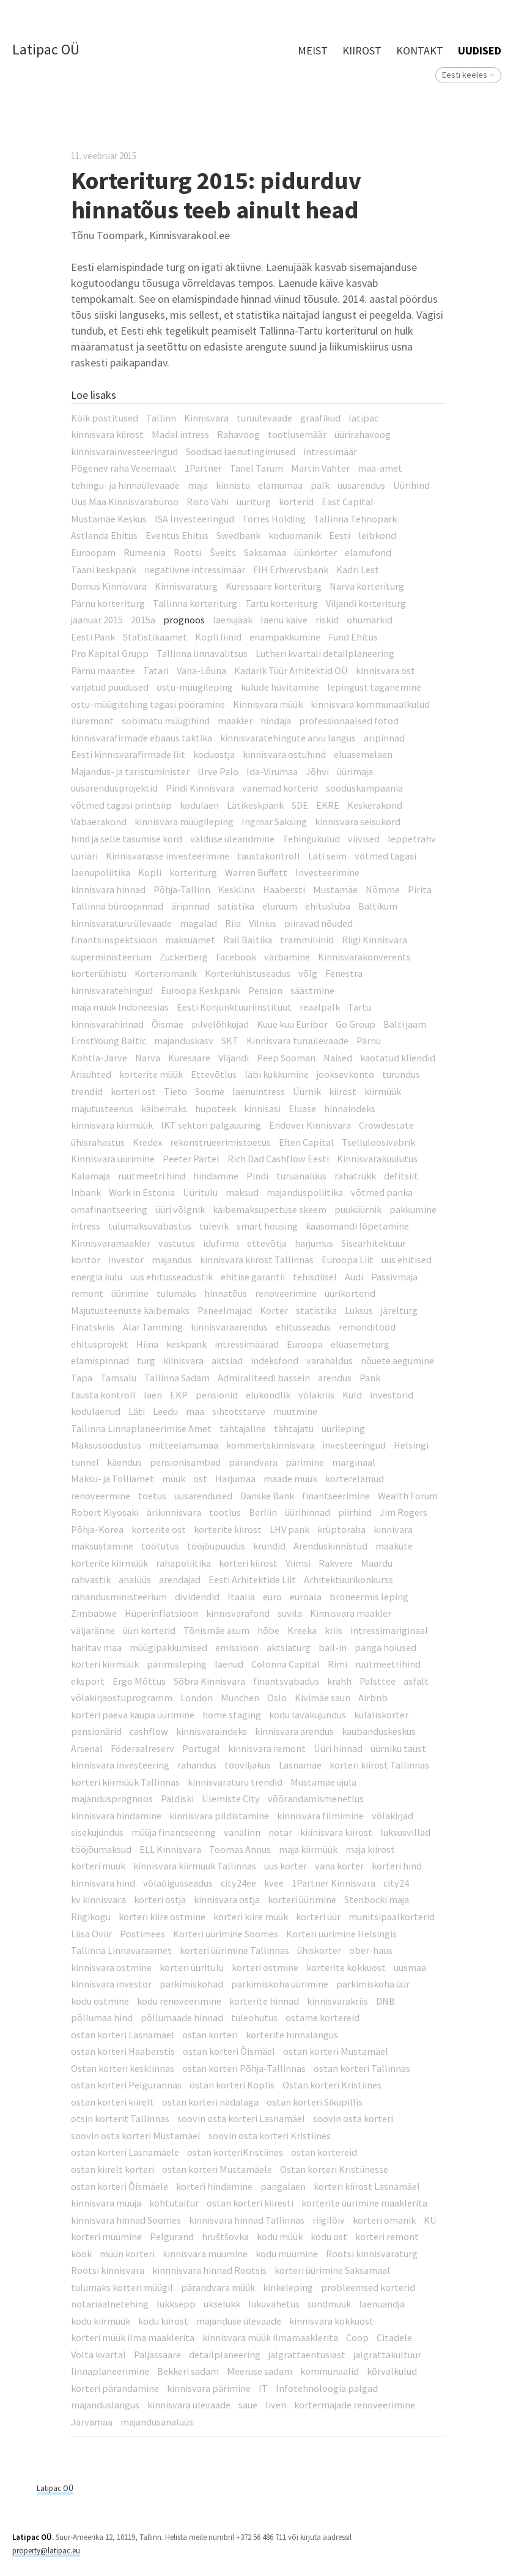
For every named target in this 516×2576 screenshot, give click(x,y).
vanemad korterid (280, 788)
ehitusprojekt (99, 1344)
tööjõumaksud (101, 1849)
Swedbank (238, 535)
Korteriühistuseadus (247, 973)
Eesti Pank (93, 637)
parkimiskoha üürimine (279, 1984)
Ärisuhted (91, 1074)
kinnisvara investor (111, 1984)
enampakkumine (284, 637)
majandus (172, 1259)
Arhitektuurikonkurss (348, 1579)
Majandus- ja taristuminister (130, 771)
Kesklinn (236, 889)
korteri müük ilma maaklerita (132, 2337)
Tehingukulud (311, 839)
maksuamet (190, 940)
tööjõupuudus (216, 1546)
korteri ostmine (265, 1967)
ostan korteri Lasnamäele (125, 2152)
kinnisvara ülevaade (188, 2405)
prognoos (184, 620)
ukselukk (222, 2304)
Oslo (277, 1697)
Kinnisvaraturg (186, 586)
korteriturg (193, 872)
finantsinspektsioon (114, 940)
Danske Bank (267, 1496)
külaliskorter (381, 1715)
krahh (339, 1681)
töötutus (160, 1546)
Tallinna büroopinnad (117, 906)
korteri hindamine (214, 2186)
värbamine (287, 957)
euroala (306, 1597)
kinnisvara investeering (120, 1765)
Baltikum (377, 906)
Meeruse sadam (259, 2371)
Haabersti (284, 889)
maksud (242, 1192)
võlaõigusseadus (178, 1883)
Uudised (479, 50)
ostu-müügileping (195, 687)
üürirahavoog (362, 434)
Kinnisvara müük (268, 704)
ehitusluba (327, 906)
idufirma (221, 1243)
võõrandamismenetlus (316, 1798)
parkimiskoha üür (373, 1984)
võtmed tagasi (385, 856)
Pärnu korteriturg (108, 603)
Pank (369, 1378)
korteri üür (318, 1916)
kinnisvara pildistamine (219, 1816)
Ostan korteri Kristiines (331, 2085)
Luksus (359, 1310)
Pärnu (368, 1040)
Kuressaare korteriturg (274, 586)
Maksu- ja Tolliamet (112, 1478)
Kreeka (302, 1630)
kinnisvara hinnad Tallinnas (246, 2220)
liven (275, 2405)
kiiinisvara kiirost (336, 1832)
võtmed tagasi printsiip (121, 805)
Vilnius (262, 923)
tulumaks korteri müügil (122, 2287)
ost (200, 1478)
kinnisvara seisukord (357, 821)
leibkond (377, 535)
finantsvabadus (286, 1681)
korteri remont (387, 2236)
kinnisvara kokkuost (331, 2321)
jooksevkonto (345, 1074)
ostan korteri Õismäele (119, 2186)
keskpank (186, 1344)
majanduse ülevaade (238, 2321)
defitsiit (401, 1176)
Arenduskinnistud (330, 1546)
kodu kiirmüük (100, 2321)
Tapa (81, 1378)
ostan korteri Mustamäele (217, 2169)
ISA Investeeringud (194, 519)
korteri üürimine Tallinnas (234, 1950)
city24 (396, 1883)
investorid (391, 1395)
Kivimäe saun (322, 1697)
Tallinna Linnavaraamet (121, 1950)
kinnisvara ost (385, 670)
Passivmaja (394, 1277)
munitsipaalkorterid (391, 1916)
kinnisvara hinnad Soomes (126, 2220)
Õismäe (167, 1024)
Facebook (236, 957)
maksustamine (102, 1546)
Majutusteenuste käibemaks (130, 1310)
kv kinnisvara (98, 1899)
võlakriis (316, 1395)
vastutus (176, 1243)
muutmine (295, 1411)
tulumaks (176, 1293)
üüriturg (254, 502)
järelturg (399, 1310)
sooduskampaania (364, 788)
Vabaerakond (99, 821)
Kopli (149, 872)
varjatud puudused (110, 687)
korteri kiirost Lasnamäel (367, 2186)
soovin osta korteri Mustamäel (136, 2135)
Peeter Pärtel (191, 1159)
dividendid (197, 1597)
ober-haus (371, 1950)
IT (263, 2388)
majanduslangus (105, 2405)
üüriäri (84, 856)
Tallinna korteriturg (195, 603)
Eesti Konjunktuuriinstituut (234, 1007)
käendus (124, 1462)
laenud (229, 1664)
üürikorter (315, 552)
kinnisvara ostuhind (284, 754)
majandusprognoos (112, 1798)
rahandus (196, 1765)
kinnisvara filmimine (320, 1816)
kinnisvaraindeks (211, 1731)
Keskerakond (374, 805)
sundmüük (329, 2304)
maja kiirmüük (308, 1849)
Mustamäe (335, 889)
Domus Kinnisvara (109, 586)
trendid (87, 1091)
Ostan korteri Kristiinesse (334, 2169)
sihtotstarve (238, 1411)
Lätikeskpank (255, 805)
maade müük (290, 1478)
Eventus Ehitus (177, 535)
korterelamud (354, 1478)
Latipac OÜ (45, 50)
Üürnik (307, 1091)
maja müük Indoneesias (120, 1007)
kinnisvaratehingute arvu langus (288, 738)
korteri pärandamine (115, 2388)
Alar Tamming (153, 1327)
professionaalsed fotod (349, 721)
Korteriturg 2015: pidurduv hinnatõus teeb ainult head (216, 195)
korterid (296, 502)
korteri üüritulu (192, 1967)
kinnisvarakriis (337, 2001)
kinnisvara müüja (106, 2203)
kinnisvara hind (103, 1883)
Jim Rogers (403, 1512)
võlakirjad (392, 1816)
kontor (85, 1259)
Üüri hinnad (338, 1748)
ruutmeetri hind (151, 1176)
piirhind (355, 1512)
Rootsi (188, 552)
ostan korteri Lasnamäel (122, 2035)
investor (126, 1259)
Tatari (156, 670)
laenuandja (382, 2304)
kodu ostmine (100, 2001)
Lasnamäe (300, 1765)
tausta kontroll (103, 1395)
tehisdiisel (315, 1277)
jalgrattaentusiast (306, 2354)
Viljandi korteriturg (366, 603)
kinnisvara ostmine (111, 1967)
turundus (401, 1074)
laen (153, 1395)
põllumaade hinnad (182, 2017)
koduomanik (294, 535)
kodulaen (199, 805)
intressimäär (330, 451)
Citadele (394, 2337)
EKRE (327, 805)
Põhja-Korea (97, 1529)
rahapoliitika (183, 1563)
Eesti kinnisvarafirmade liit (128, 754)
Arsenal (87, 1748)
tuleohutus (254, 2017)
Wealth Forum (408, 1496)
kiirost (342, 1091)
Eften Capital (306, 1142)
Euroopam (93, 552)
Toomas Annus (240, 1849)
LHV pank (289, 1529)
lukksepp (176, 2304)
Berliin (263, 1512)
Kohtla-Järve (99, 1058)
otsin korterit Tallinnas (120, 2118)
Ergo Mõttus (139, 1681)
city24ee (238, 1883)
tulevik (214, 1226)
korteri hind (397, 1866)
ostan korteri (210, 2035)
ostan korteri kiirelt (112, 2102)
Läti (136, 1411)
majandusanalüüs (156, 2422)
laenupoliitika (100, 872)
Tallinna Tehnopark (355, 519)
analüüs (135, 1579)
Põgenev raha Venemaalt (124, 468)
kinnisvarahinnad (107, 1024)
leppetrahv (412, 839)
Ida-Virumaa (272, 771)
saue (247, 2405)
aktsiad (227, 1360)
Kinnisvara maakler (350, 1613)
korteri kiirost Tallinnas (379, 1765)
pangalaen (283, 2186)
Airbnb (373, 1697)
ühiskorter (319, 1950)
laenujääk (232, 620)
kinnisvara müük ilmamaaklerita (270, 2337)
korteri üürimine (302, 1899)
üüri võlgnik (180, 1209)
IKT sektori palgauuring (211, 1125)
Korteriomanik (166, 973)
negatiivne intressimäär (194, 569)
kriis (333, 1630)
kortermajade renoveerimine (354, 2405)
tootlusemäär (297, 434)
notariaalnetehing (110, 2304)
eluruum (279, 906)
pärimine (305, 1462)
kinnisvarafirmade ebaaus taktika (141, 738)
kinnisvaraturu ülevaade (121, 923)
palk (320, 485)
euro (272, 1597)
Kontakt (419, 50)
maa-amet (380, 468)
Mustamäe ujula (323, 1782)
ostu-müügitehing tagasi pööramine (148, 704)
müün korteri (127, 2254)
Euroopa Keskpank (200, 990)
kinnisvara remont (267, 1748)
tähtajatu (294, 1428)
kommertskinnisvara (270, 1445)
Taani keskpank (103, 569)
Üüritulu (200, 1192)
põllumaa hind (102, 2017)
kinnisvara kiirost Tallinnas (257, 1259)
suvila (290, 1613)
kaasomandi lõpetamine (357, 1226)
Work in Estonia (142, 1192)
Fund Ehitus (353, 637)
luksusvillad (405, 1832)
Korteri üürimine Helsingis (341, 1934)
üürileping (343, 1428)
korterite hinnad (264, 2001)
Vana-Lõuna (201, 670)
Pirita (420, 889)
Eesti (339, 535)
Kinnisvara (206, 418)
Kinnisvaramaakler (110, 1243)
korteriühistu (99, 973)
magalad (198, 923)
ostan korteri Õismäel (229, 2051)
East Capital (348, 502)
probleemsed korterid (368, 2287)
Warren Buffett (256, 872)
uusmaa (410, 1967)
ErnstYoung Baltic (108, 1040)
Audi (354, 1277)
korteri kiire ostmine (162, 1916)
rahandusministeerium (119, 1597)
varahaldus (329, 1360)
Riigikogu (91, 1916)
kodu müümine (287, 2254)
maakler (235, 721)
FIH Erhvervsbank (290, 569)
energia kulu (96, 1277)
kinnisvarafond (238, 1613)
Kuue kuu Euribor (292, 1024)
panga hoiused (385, 1647)
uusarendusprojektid (114, 788)
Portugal (201, 1748)
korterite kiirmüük (109, 1563)
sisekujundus (97, 1832)
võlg (307, 973)
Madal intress (180, 434)
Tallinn (161, 418)
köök (81, 2254)
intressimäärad (247, 1344)
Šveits (223, 552)
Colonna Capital (285, 1664)
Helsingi (411, 1445)
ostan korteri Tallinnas (362, 2068)
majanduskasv (183, 1040)
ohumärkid (370, 620)
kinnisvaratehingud (112, 990)
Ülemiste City (231, 1798)
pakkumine (413, 1209)
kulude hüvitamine (280, 687)
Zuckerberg (184, 957)
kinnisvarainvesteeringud (124, 451)
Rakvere (336, 1563)
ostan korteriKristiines (235, 2152)
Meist (313, 50)
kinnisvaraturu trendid (235, 1782)
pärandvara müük (218, 2287)
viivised (364, 839)
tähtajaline (242, 1428)
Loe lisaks (93, 395)
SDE (300, 805)
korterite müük (151, 1074)
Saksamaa (265, 552)
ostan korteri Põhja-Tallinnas (244, 2068)
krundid (269, 1546)
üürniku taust (398, 1748)
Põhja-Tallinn (181, 889)
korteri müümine (106, 2236)
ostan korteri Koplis (232, 2085)
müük (173, 1478)
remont (87, 1293)
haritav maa (96, 1647)
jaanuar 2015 (97, 620)
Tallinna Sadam (177, 1378)
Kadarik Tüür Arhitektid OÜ (291, 670)
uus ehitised (406, 1259)
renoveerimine (286, 1293)
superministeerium (111, 957)
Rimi (337, 1664)
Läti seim (327, 856)
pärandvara (253, 1462)
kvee (274, 1883)
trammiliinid (307, 940)
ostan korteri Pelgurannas (126, 2085)
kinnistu (233, 485)
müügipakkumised (168, 1647)
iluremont (92, 721)
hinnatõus (225, 1293)
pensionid (217, 1395)
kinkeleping (288, 2287)
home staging (231, 1715)
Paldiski (177, 1798)
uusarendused (203, 1496)
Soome (209, 1091)
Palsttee (377, 1681)
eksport (88, 1681)
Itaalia (241, 1597)
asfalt (416, 1681)
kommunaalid (329, 2371)
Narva (147, 1058)
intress (85, 1226)
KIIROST (361, 50)
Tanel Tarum (256, 468)
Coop (357, 2337)
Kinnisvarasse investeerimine (167, 856)
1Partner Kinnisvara (333, 1883)
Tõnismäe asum (216, 1630)
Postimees (142, 1934)
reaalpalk (320, 1007)
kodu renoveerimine (179, 2001)
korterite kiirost (228, 1529)
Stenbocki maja (376, 1899)
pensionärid (96, 1731)
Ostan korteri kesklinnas (122, 2068)
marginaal (353, 1462)
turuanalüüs (301, 1176)
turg (146, 1360)
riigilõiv (328, 2220)
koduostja (214, 754)
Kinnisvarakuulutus (377, 1159)
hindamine (215, 1176)
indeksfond (274, 1360)
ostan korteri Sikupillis (315, 2102)
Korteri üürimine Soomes (225, 1934)
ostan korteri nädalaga (210, 2102)
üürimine (130, 1293)
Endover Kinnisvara (310, 1125)
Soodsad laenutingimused (240, 451)
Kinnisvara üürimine (113, 1159)
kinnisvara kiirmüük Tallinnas (194, 1866)
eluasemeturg (360, 1344)
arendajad (180, 1579)
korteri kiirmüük (105, 1664)
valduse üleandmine (232, 839)
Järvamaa (91, 2422)
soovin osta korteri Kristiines (269, 2135)
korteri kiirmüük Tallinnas (125, 1782)
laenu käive (284, 620)
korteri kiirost (248, 1563)
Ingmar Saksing (274, 821)
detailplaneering (224, 2354)
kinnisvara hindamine (116, 1816)
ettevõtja (267, 1243)
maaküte (394, 1546)
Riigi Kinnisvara (374, 940)
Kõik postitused (104, 418)
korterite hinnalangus (292, 2035)
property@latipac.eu (46, 2550)
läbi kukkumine (277, 1074)
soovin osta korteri (353, 2118)
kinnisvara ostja (227, 1899)
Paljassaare (157, 2354)
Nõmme (383, 889)
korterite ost (158, 1529)
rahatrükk (355, 1176)
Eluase (302, 1108)
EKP (179, 1395)
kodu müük (280, 2236)
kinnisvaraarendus (229, 1327)
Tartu (359, 1007)
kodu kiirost (163, 2321)
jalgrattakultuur (387, 2354)
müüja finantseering (173, 1832)
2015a (143, 620)
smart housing (267, 1226)
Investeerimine (327, 872)
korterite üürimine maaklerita (364, 2203)
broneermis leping (369, 1597)
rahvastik (91, 1579)
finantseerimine (336, 1496)
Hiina (147, 1344)
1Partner (203, 468)
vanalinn (242, 1832)
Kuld (352, 1395)
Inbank (86, 1192)
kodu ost (329, 2236)
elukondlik (268, 1395)
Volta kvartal (98, 2354)
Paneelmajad (224, 1310)
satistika (236, 906)
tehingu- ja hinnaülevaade (125, 485)
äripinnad (384, 738)
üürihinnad (307, 1512)
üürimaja (355, 771)
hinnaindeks (349, 1108)
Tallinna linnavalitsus (202, 653)
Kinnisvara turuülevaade (297, 1040)
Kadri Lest (357, 569)
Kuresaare (189, 1058)
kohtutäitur (174, 2203)
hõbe (268, 1630)
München (240, 1697)
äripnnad (190, 906)
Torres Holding (274, 519)
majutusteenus (102, 1108)
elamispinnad (100, 1360)
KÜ (430, 2220)
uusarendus (361, 485)
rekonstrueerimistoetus (220, 1142)
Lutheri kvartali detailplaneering (325, 653)
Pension (265, 990)
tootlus (225, 1512)
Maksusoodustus (106, 1445)
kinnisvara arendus (294, 1731)
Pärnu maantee (103, 670)
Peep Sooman (286, 1058)
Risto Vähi (207, 502)
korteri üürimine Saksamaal (332, 2270)
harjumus (314, 1243)
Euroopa (305, 1344)
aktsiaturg (289, 1647)
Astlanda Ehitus (104, 535)
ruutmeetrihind (388, 1664)
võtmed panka (382, 1192)
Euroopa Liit (348, 1259)
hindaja (275, 721)
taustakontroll (268, 856)
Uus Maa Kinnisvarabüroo (125, 502)
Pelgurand (172, 2236)
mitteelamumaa (183, 1445)
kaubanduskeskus (379, 1731)
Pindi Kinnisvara (200, 788)
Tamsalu (118, 1378)
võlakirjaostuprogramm (121, 1697)
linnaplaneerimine (110, 2371)
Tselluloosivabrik (378, 1142)
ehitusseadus (303, 1327)
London (196, 1697)
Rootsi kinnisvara (107, 2270)
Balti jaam (404, 1024)
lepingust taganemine (374, 687)
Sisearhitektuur (373, 1243)
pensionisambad (185, 1462)
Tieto (175, 1091)
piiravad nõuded (318, 923)
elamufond (368, 552)
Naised (337, 1058)
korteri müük (98, 1866)
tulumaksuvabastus (149, 1226)
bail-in (333, 1647)
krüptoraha (341, 1529)
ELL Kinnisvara (170, 1849)
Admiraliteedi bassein (264, 1378)
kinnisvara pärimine (209, 2388)
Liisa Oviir (91, 1934)
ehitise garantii (253, 1277)
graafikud (320, 418)
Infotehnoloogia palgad (327, 2388)
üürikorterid (350, 1293)
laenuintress (258, 1091)
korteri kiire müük (250, 1916)
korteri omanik (384, 2220)
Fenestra (344, 973)
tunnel (85, 1462)
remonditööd (367, 1327)
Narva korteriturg (367, 586)
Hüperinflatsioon (161, 1613)
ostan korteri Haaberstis (123, 2051)
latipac (363, 418)
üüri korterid (149, 1630)
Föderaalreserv (142, 1748)
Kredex (147, 1142)
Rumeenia (144, 552)
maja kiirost (370, 1849)
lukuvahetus (274, 2304)
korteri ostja (160, 1899)
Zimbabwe (94, 1613)
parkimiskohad (191, 1984)
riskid (327, 620)
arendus (335, 1378)
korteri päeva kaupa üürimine (132, 1715)
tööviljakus (247, 1765)
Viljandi (233, 1058)
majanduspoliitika (305, 1192)
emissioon (237, 1647)
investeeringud (354, 1445)
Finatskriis (93, 1327)
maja (198, 485)
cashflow (149, 1731)
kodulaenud (95, 1411)
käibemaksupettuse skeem (269, 1209)
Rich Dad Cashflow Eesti (278, 1159)
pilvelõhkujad (220, 1024)
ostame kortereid (322, 2017)
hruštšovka (225, 2236)
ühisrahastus (98, 1142)
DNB (385, 2001)
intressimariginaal (389, 1630)
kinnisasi (262, 1108)
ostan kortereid (324, 2152)
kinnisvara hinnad (108, 889)
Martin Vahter (320, 468)
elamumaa (280, 485)
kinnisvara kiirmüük (112, 1125)
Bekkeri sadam (188, 2371)
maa (195, 1411)
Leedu (165, 1411)
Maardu (377, 1563)
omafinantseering (109, 1209)
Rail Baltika (247, 940)
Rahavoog (238, 434)
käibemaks (164, 1108)
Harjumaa (235, 1478)
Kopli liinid (218, 637)
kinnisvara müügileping (184, 821)
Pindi (257, 1176)
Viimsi (298, 1563)
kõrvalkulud (392, 2371)
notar (280, 1832)
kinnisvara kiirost (107, 434)
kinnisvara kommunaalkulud (370, 704)
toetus (152, 1496)
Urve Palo (217, 771)
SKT (229, 1040)
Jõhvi (317, 771)
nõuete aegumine (397, 1360)
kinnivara (393, 1529)
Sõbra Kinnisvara (209, 1681)
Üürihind (411, 485)
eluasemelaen (363, 754)
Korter (274, 1310)
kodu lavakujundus (307, 1715)
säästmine (312, 990)
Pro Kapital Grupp (110, 653)
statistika (316, 1310)
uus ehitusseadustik (171, 1277)
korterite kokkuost (346, 1967)
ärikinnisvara (174, 1512)
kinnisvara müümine (205, 2254)
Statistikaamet (155, 637)
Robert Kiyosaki (105, 1512)
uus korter (285, 1866)
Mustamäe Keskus (109, 519)
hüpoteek (215, 1108)
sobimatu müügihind (166, 721)
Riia (233, 923)
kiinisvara (183, 1360)
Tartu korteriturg (281, 603)
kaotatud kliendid (397, 1058)
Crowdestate (386, 1125)
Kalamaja (90, 1176)
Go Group (355, 1024)
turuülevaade (264, 418)
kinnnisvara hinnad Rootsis (209, 2270)
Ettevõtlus (214, 1074)
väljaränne (93, 1630)
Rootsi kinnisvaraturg (372, 2254)
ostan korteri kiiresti (250, 2203)
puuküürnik (357, 1209)
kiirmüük (382, 1091)
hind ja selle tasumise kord (126, 839)
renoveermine (100, 1496)
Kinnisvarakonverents (364, 957)
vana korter (339, 1866)
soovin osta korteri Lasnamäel (241, 2118)
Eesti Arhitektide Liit (252, 1579)
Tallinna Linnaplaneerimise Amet (141, 1428)
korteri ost (133, 1091)
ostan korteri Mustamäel (335, 2051)
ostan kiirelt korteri (112, 2169)
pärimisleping (177, 1664)
